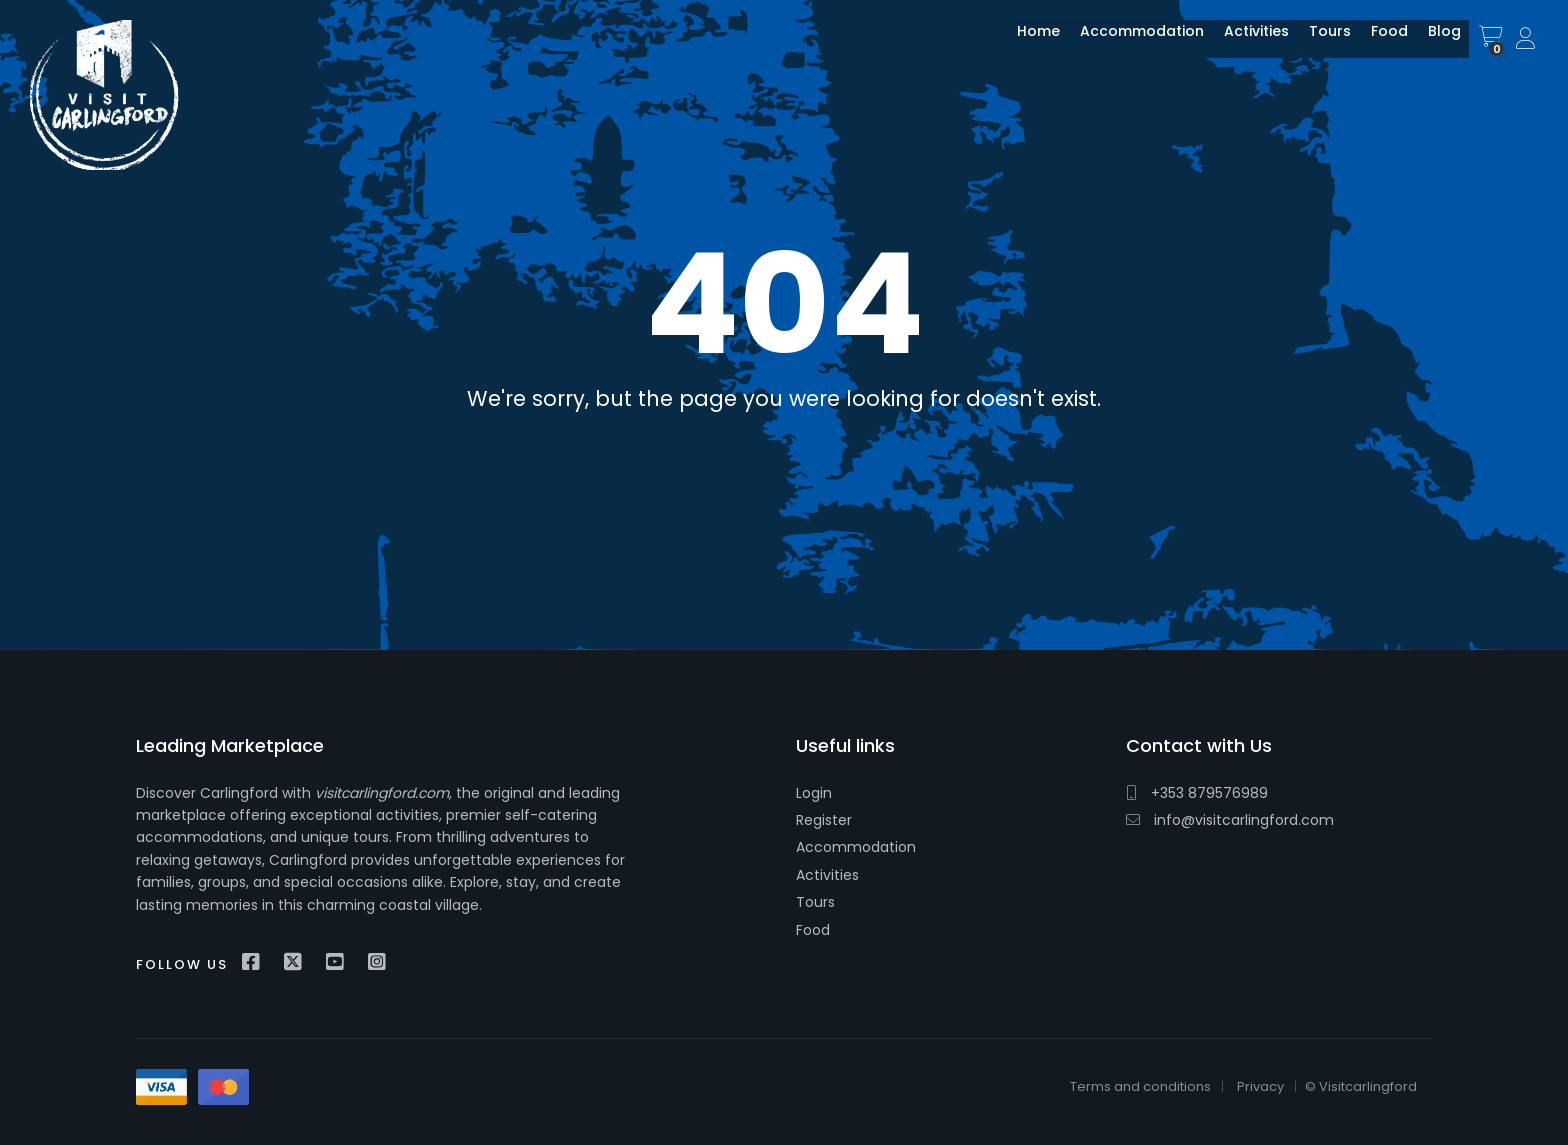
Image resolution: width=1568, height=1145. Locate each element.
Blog (1429, 43)
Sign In (1527, 39)
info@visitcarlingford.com (1230, 820)
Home (1023, 43)
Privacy (1260, 1086)
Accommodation (1127, 43)
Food (1374, 43)
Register (824, 820)
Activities (1241, 43)
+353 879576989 (1197, 793)
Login (814, 793)
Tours (1315, 43)
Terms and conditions (1140, 1086)
